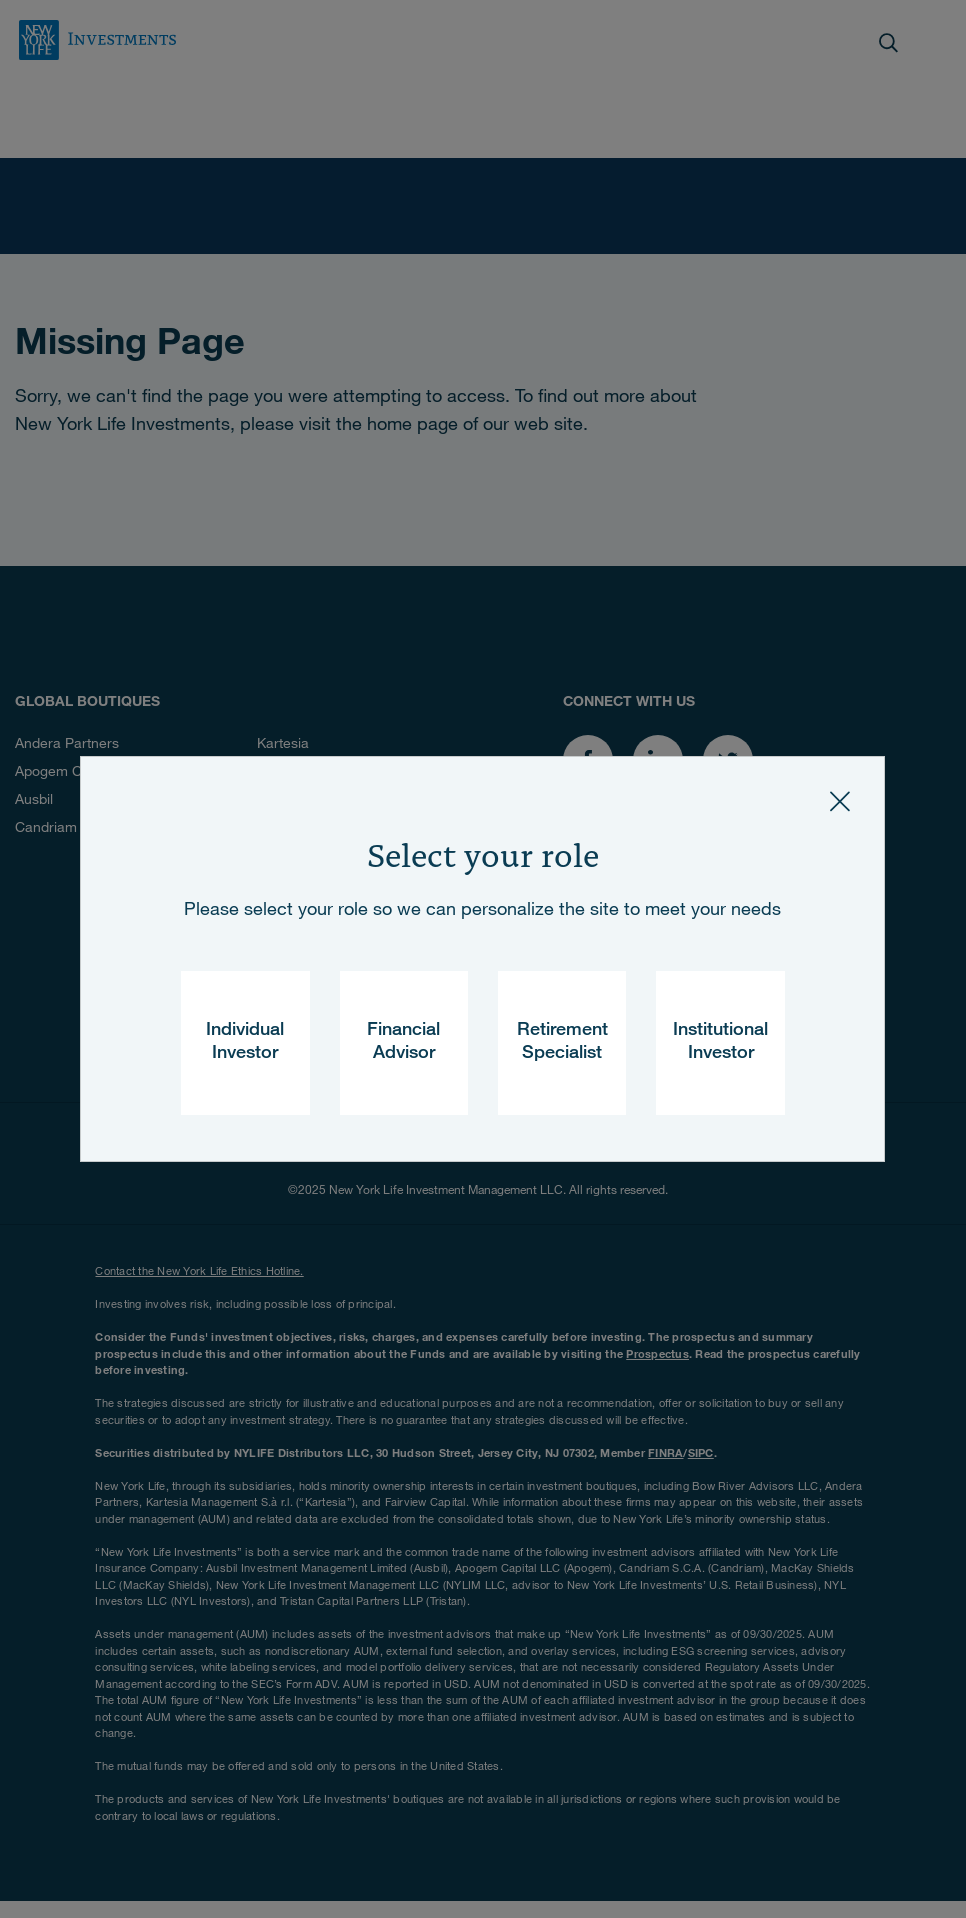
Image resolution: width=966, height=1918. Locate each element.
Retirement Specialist (562, 1042)
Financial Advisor (403, 1042)
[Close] (840, 801)
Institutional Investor (720, 1042)
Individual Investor (245, 1042)
